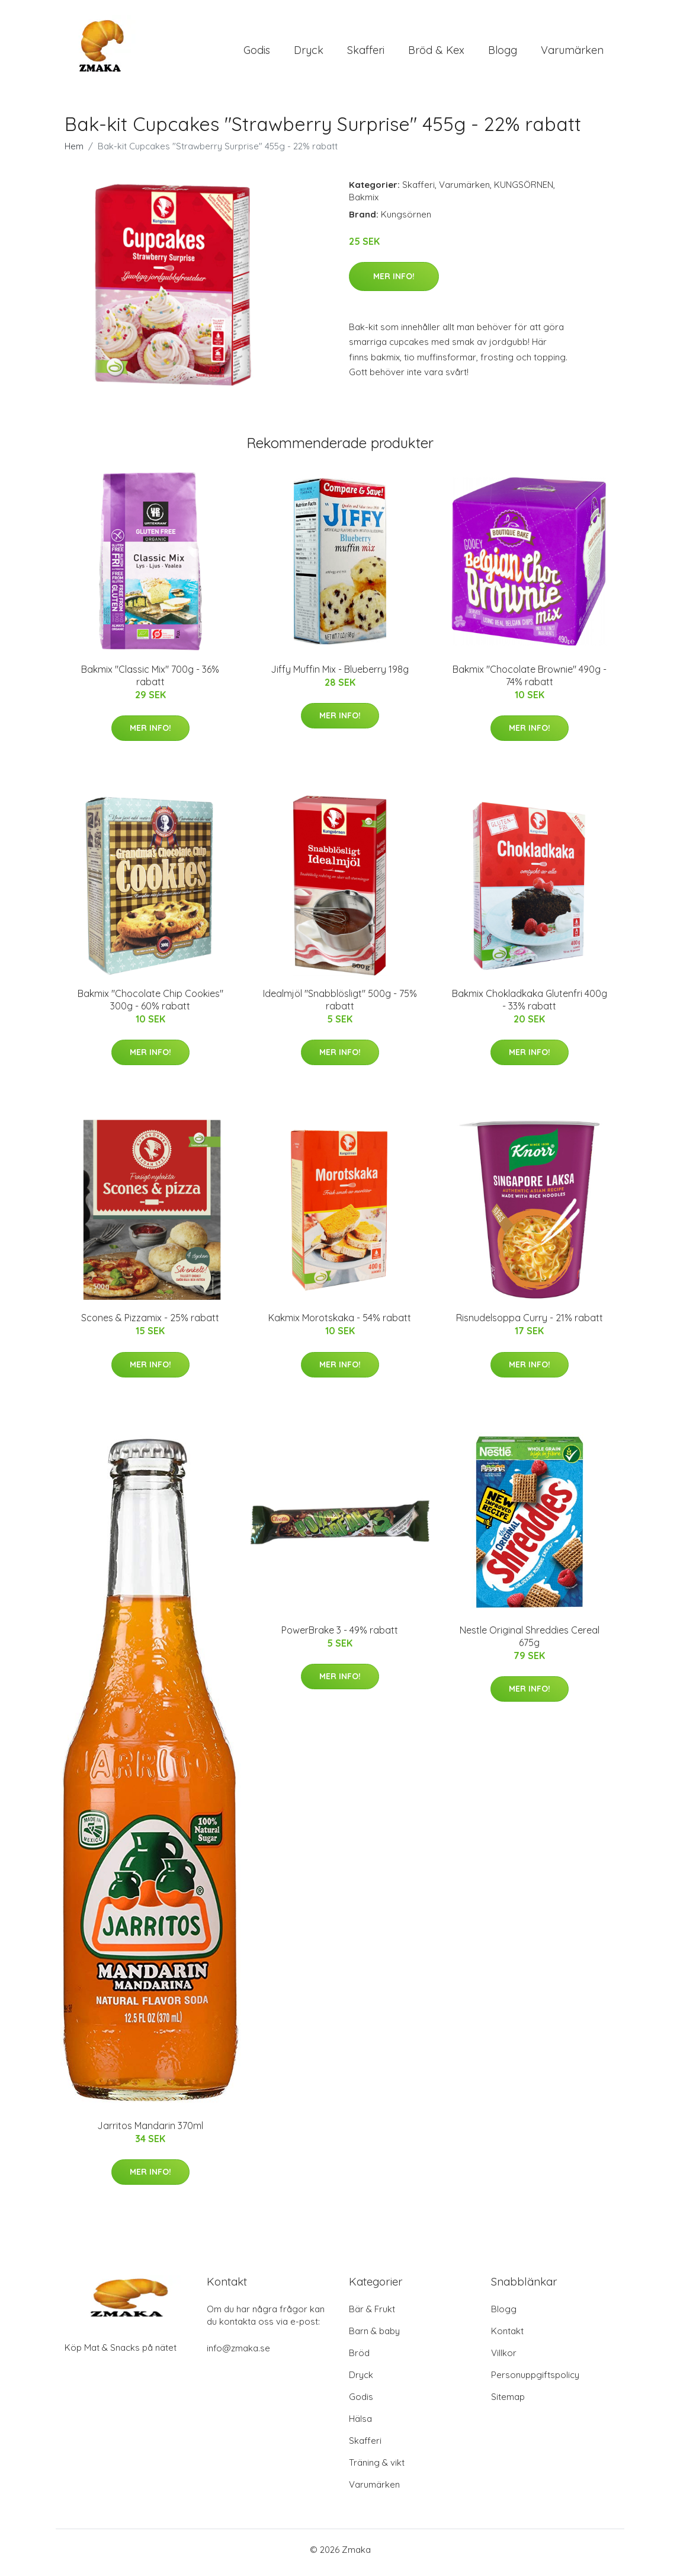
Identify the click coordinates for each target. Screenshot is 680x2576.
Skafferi (365, 53)
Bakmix (364, 203)
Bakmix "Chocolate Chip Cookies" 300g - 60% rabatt (150, 1005)
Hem (74, 152)
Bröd (359, 2358)
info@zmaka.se (238, 2354)
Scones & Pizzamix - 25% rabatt (150, 1324)
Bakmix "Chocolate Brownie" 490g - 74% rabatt (530, 681)
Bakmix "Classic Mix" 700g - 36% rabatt (150, 681)
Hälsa (360, 2424)
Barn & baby (374, 2336)
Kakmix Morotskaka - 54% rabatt (339, 1324)
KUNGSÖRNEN (523, 190)
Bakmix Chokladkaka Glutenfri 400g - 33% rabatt (529, 1005)
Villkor (504, 2358)
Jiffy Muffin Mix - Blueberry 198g (340, 675)
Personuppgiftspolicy (535, 2380)
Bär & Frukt (372, 2315)
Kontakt (507, 2336)
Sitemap (508, 2402)
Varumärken (572, 53)
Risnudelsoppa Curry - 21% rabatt (529, 1324)
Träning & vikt (377, 2468)
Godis (256, 53)
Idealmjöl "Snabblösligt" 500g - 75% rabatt (340, 1005)
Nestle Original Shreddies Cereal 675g (529, 1642)
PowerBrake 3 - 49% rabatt (339, 1636)
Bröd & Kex (436, 53)
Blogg (502, 53)
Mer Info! (394, 282)
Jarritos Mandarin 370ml (150, 2131)
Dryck (308, 53)
